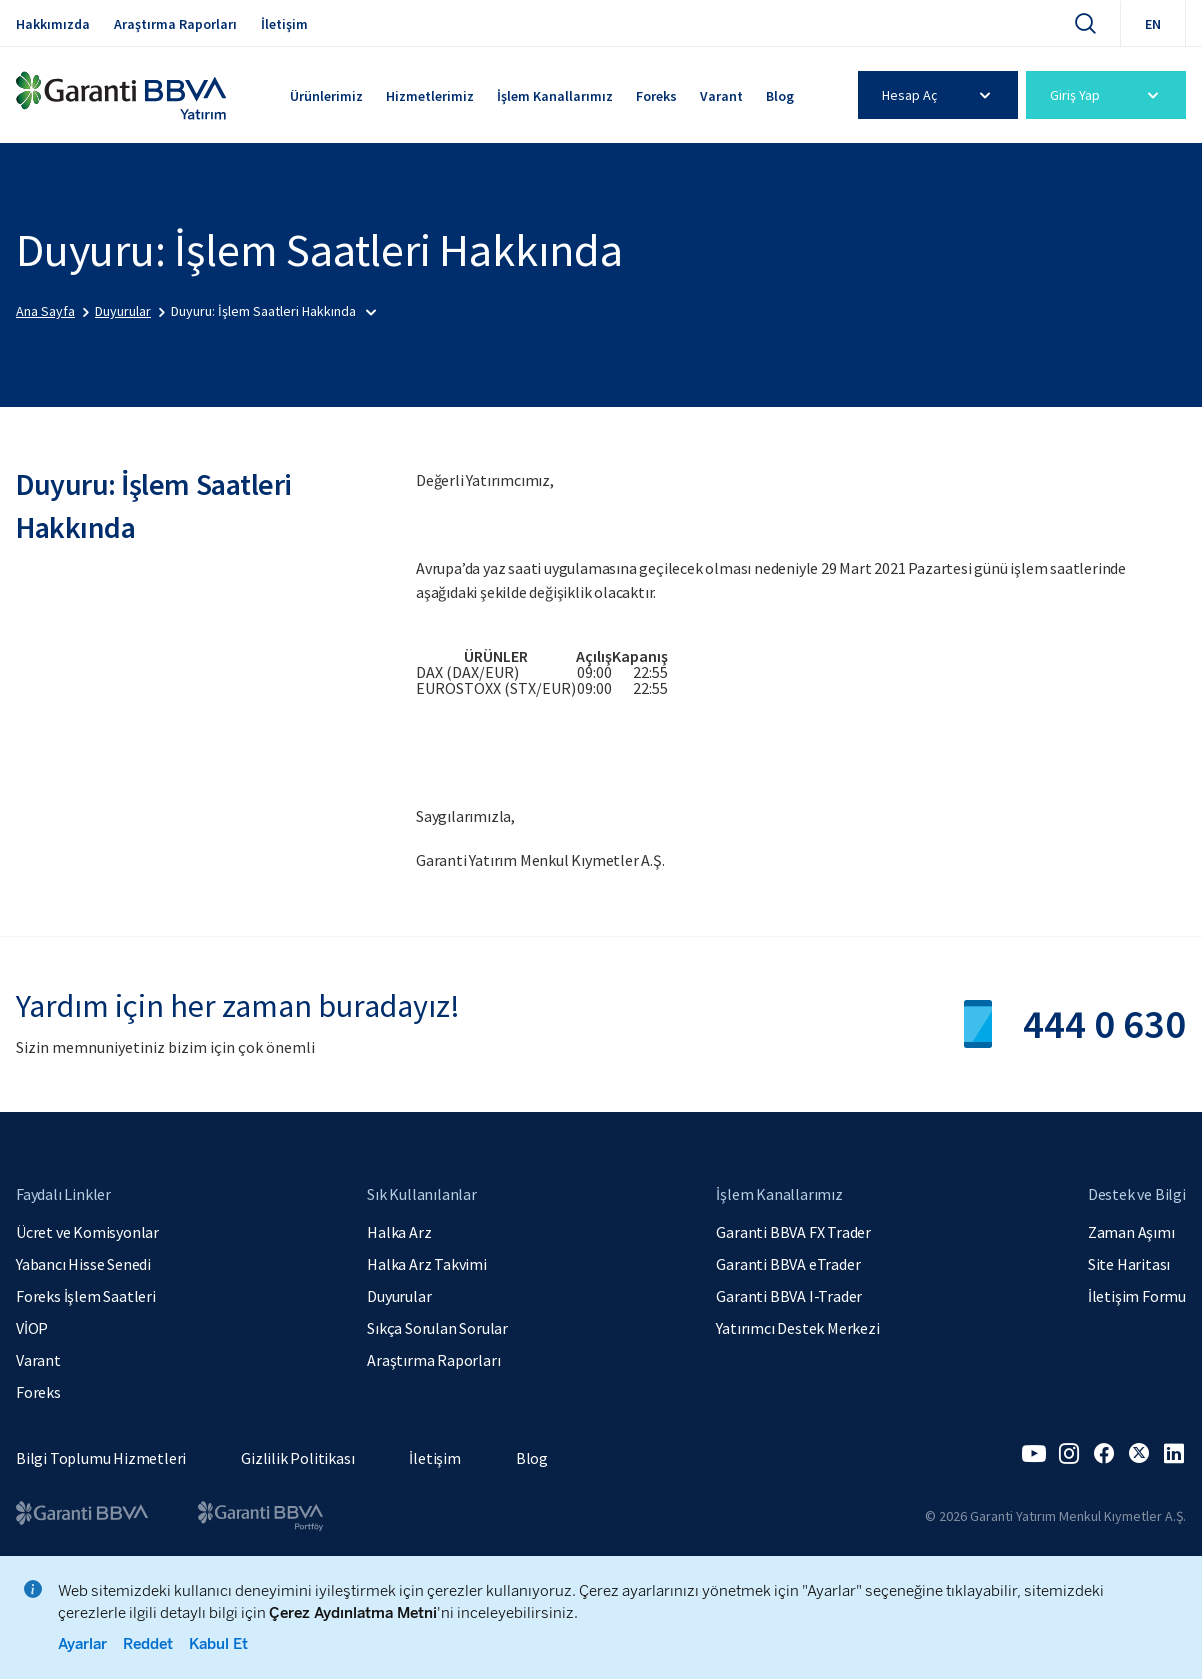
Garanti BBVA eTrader (788, 1264)
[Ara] (1085, 23)
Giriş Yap (1107, 95)
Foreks (656, 96)
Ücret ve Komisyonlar (87, 1232)
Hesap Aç (939, 95)
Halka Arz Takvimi (427, 1264)
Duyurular (399, 1296)
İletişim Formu (1137, 1296)
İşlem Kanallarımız (555, 96)
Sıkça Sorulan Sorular (437, 1328)
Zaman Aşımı (1131, 1232)
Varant (721, 96)
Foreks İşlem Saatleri (86, 1296)
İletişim (284, 24)
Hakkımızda (53, 24)
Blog (780, 96)
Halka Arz (399, 1232)
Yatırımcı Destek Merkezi (797, 1328)
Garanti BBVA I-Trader (789, 1296)
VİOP (32, 1328)
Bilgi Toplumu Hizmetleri (101, 1458)
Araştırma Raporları (175, 24)
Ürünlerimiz (326, 96)
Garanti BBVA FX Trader (793, 1232)
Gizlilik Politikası (297, 1458)
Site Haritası (1129, 1264)
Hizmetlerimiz (430, 96)
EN (1153, 24)
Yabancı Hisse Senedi (83, 1264)
